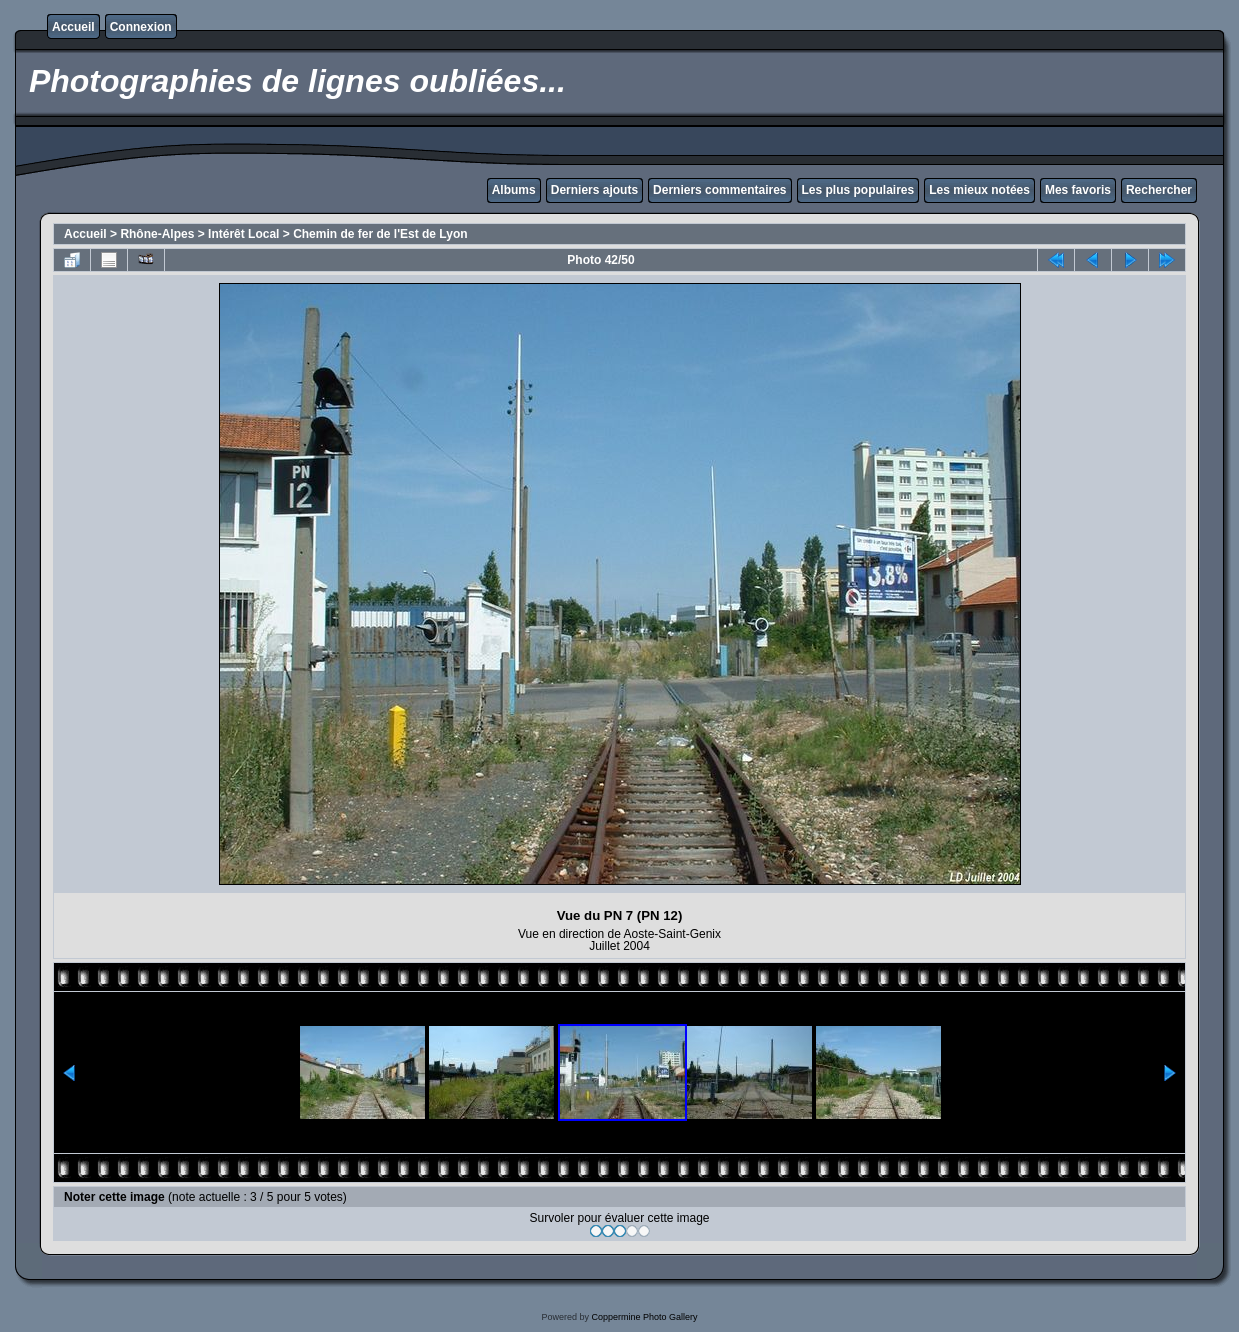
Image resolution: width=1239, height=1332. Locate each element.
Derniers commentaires (719, 190)
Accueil (73, 27)
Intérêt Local (243, 234)
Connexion (141, 27)
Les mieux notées (979, 190)
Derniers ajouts (594, 190)
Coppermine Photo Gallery (644, 1317)
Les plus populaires (858, 190)
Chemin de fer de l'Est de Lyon (380, 234)
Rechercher (1159, 190)
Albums (514, 190)
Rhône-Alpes (157, 234)
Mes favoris (1078, 190)
